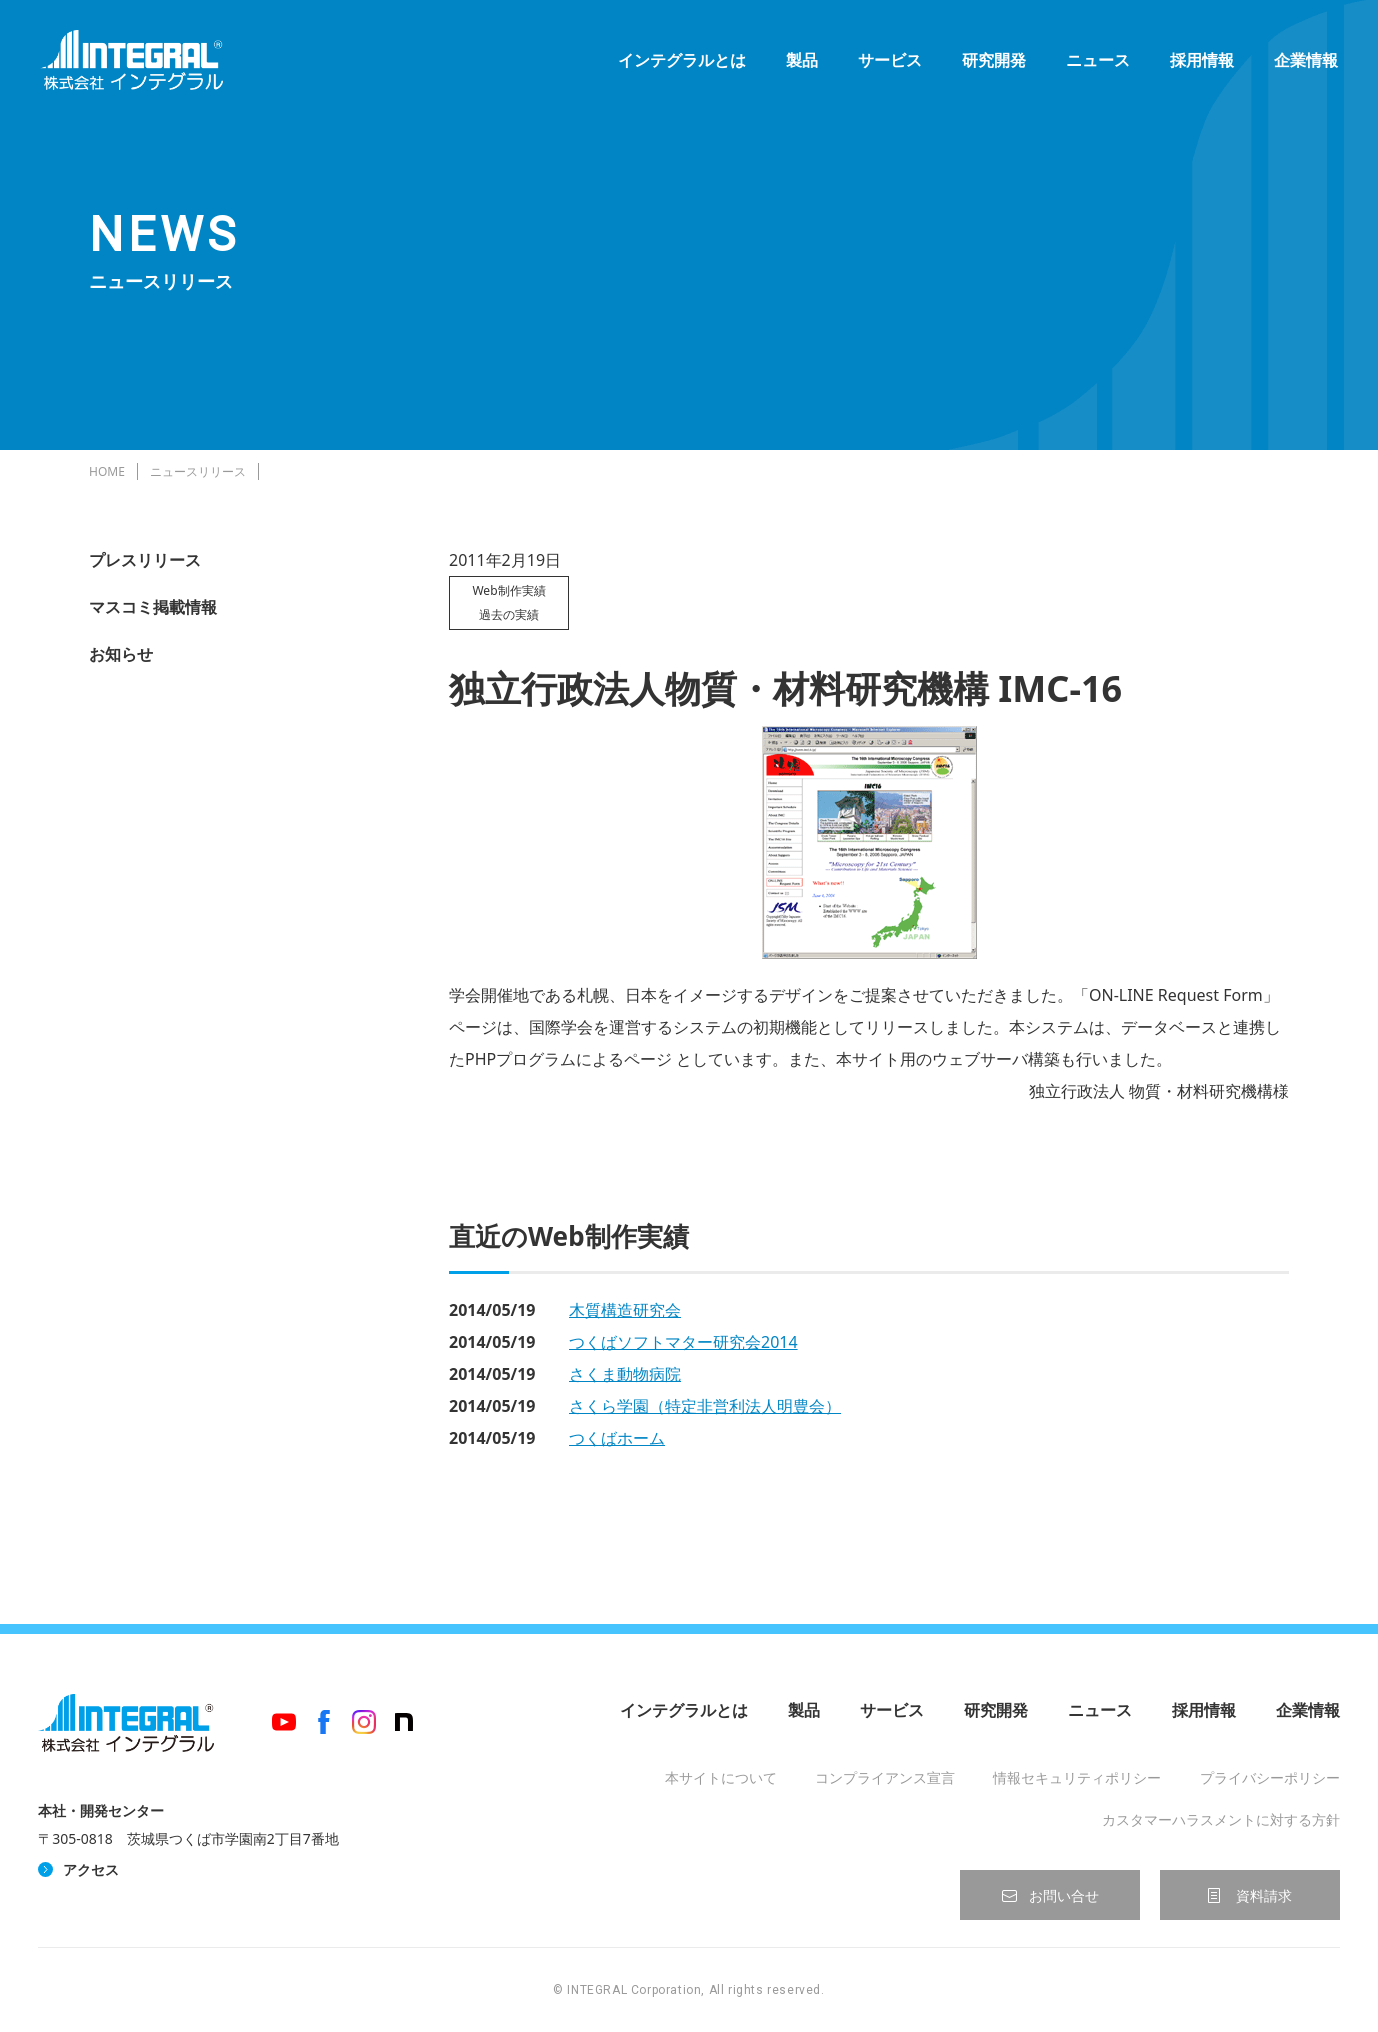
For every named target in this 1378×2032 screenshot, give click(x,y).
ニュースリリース (198, 471)
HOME (107, 471)
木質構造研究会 (625, 1310)
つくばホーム (617, 1438)
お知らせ (121, 654)
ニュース (1098, 60)
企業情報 (1306, 60)
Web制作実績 (508, 590)
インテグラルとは (682, 60)
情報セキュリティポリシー (1077, 1777)
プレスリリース (145, 560)
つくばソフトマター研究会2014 (683, 1342)
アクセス (91, 1869)
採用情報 (1202, 60)
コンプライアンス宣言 (885, 1777)
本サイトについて (721, 1777)
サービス (890, 60)
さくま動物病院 (625, 1374)
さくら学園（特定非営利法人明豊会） (705, 1406)
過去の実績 (509, 614)
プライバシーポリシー (1270, 1777)
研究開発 (994, 60)
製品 (802, 60)
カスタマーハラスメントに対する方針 (1221, 1819)
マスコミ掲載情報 (153, 607)
